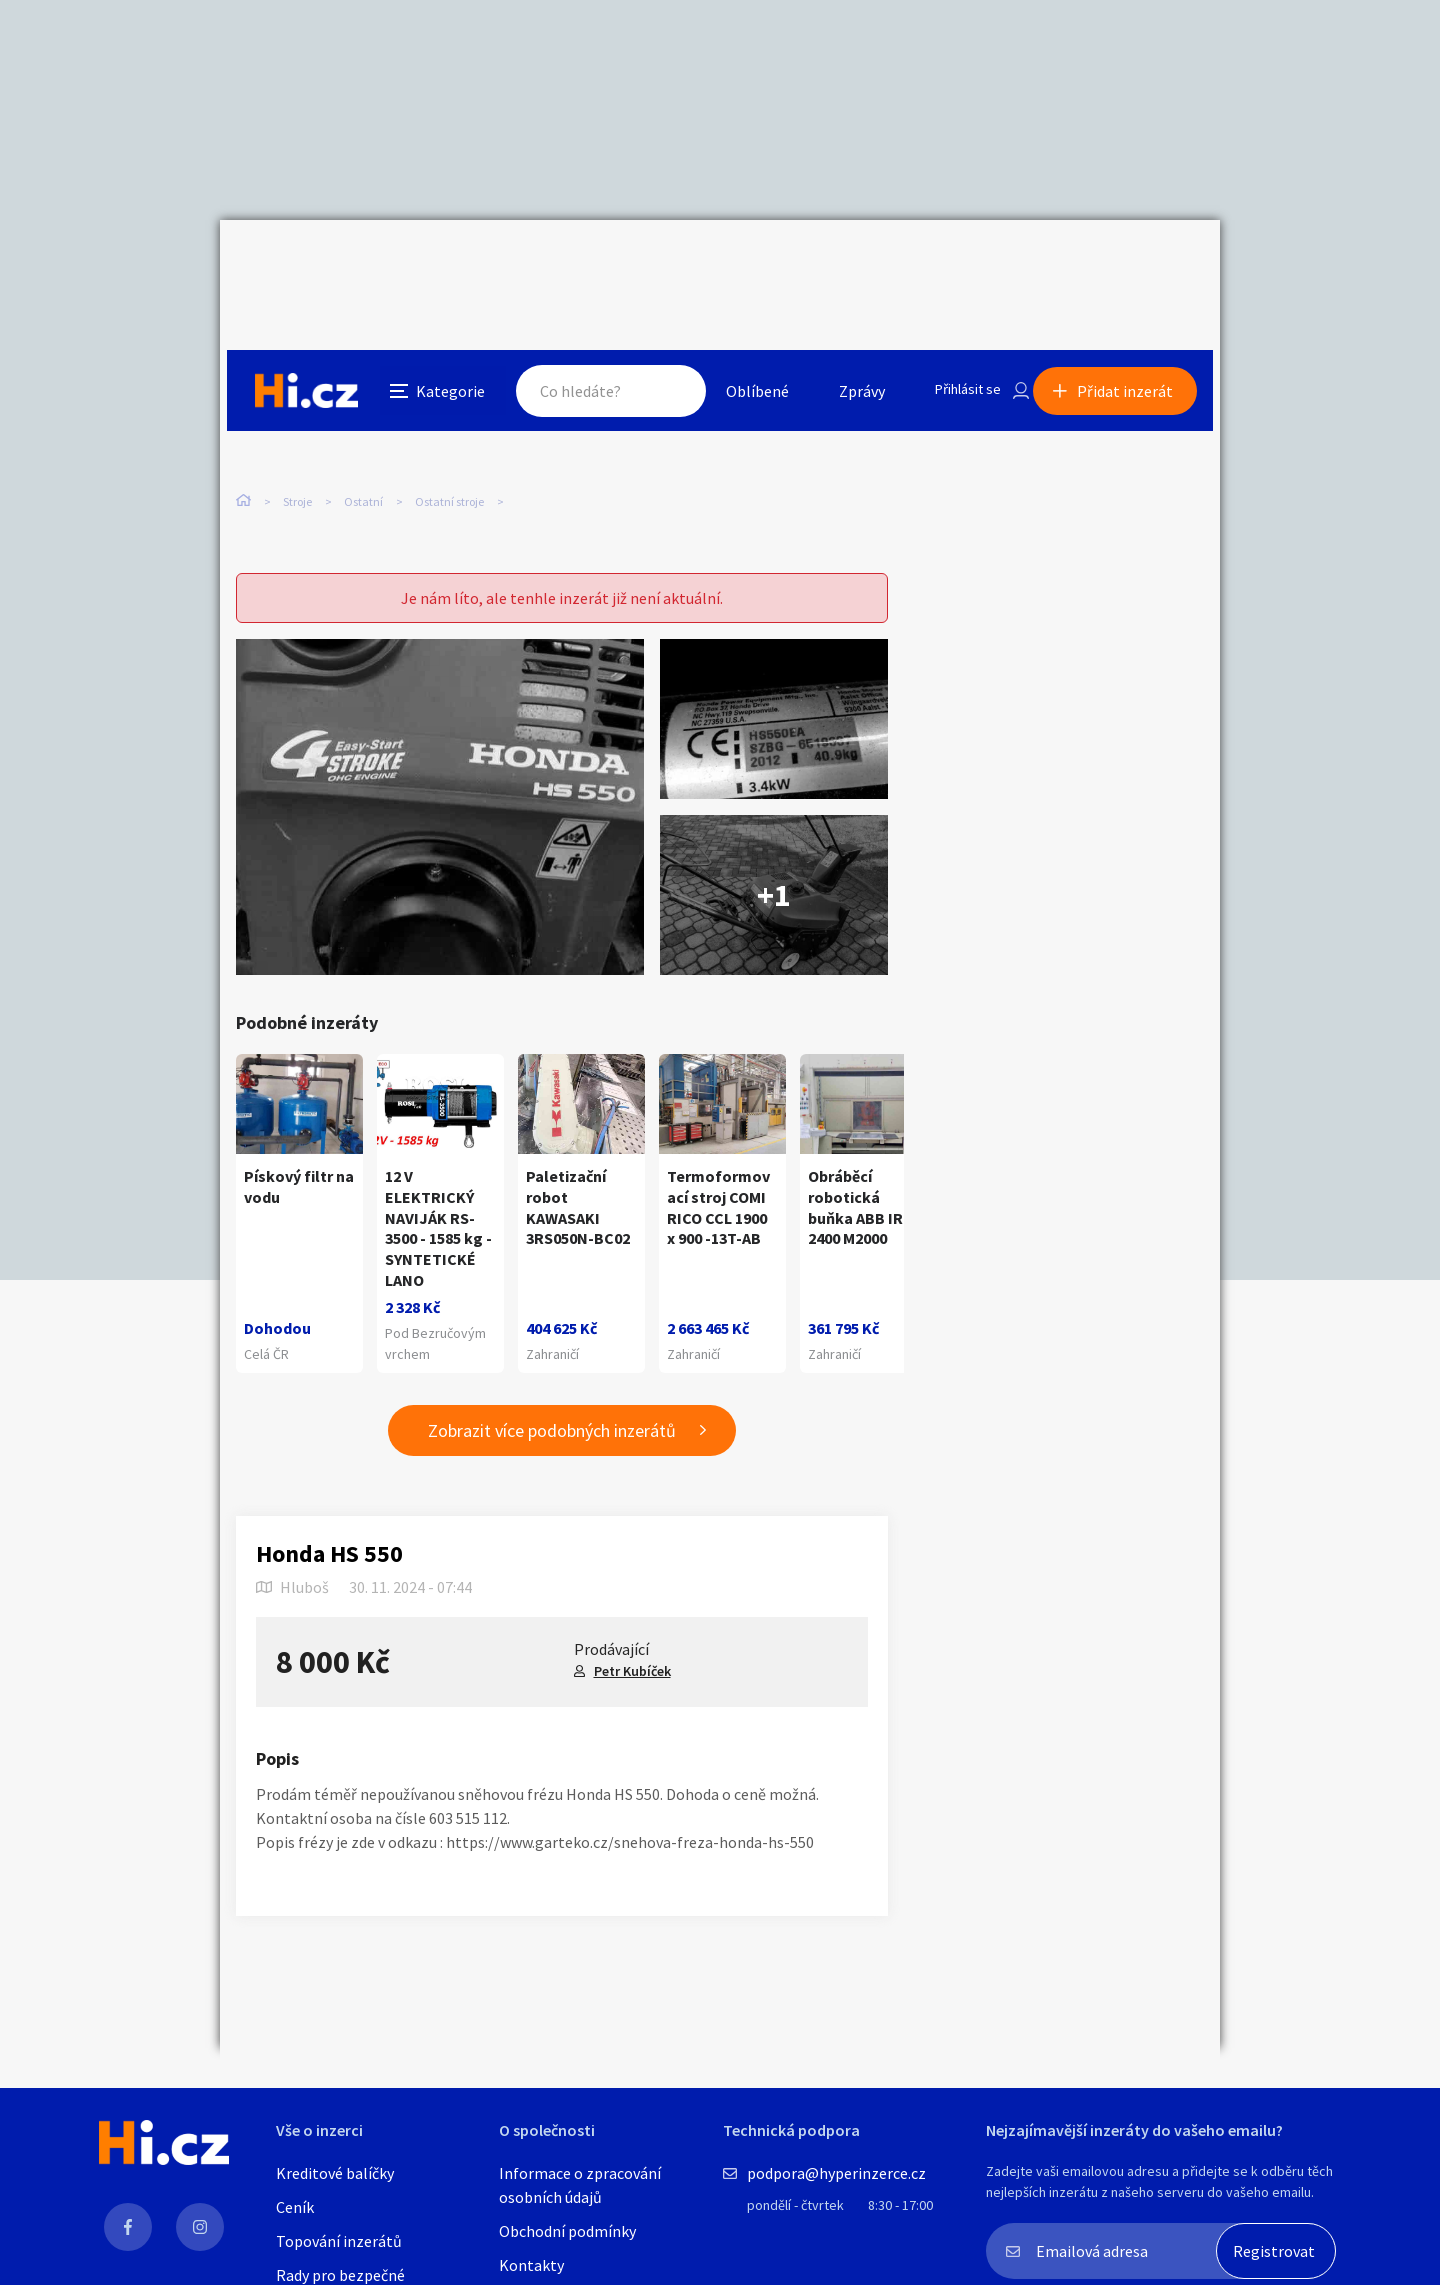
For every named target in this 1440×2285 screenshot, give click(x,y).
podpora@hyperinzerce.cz (836, 2173)
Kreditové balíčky (335, 2173)
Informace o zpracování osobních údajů (580, 2185)
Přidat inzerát (1132, 264)
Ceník (295, 2207)
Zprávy (839, 264)
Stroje (297, 419)
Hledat (648, 264)
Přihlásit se (951, 264)
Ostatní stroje (449, 419)
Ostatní (363, 419)
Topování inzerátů (339, 2241)
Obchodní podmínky (567, 2231)
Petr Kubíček (632, 1630)
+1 (774, 854)
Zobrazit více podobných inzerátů (552, 1389)
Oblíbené (734, 264)
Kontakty (531, 2265)
